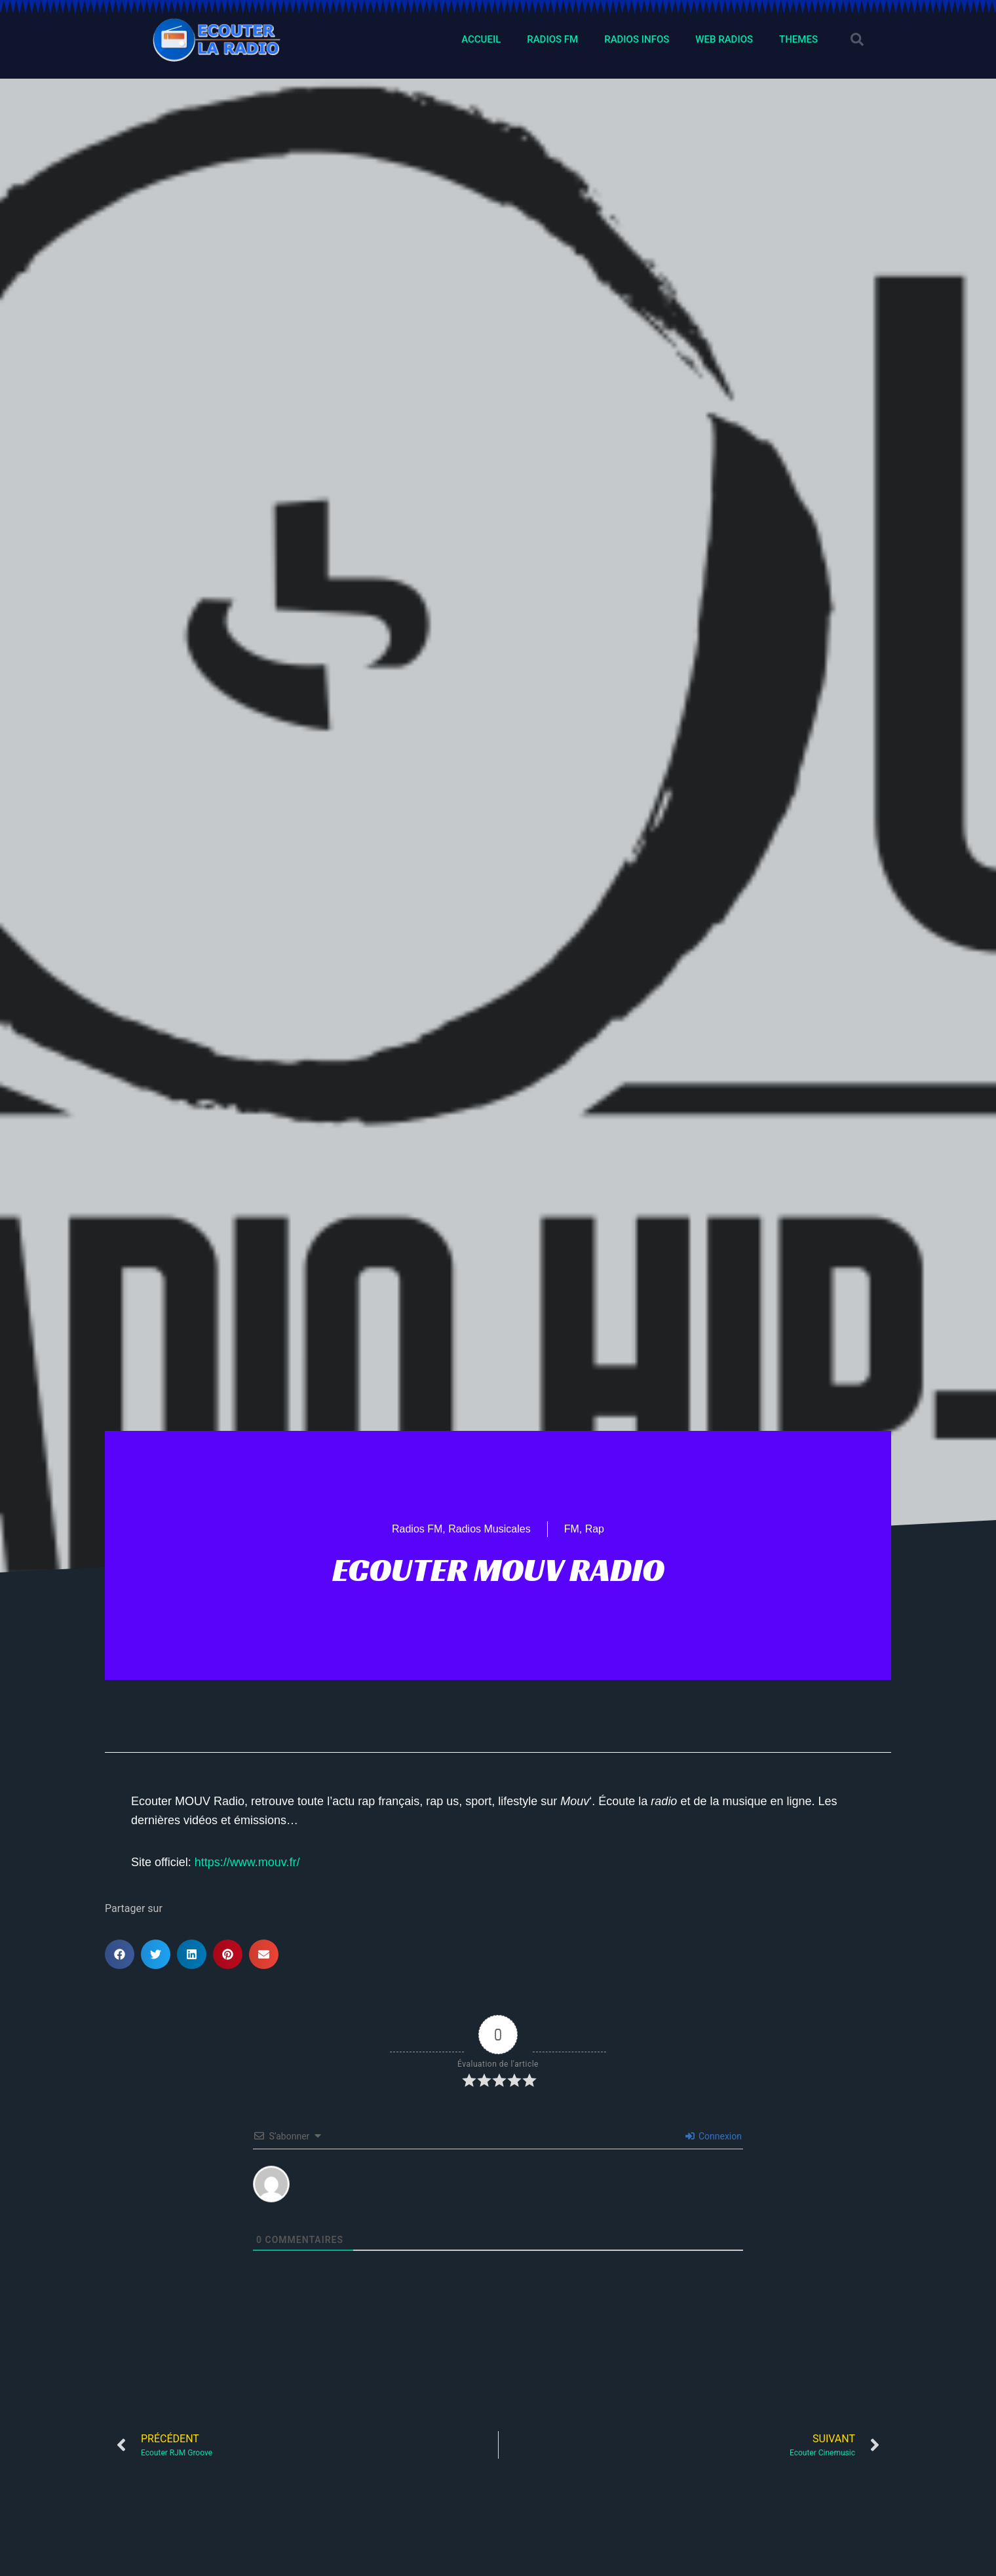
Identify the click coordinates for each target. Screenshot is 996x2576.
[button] (857, 39)
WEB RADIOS (724, 39)
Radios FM (417, 1528)
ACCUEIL (481, 39)
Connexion (713, 2136)
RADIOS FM (552, 39)
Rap (594, 1528)
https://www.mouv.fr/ (247, 1862)
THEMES (798, 39)
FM (571, 1528)
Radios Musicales (489, 1528)
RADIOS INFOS (636, 39)
